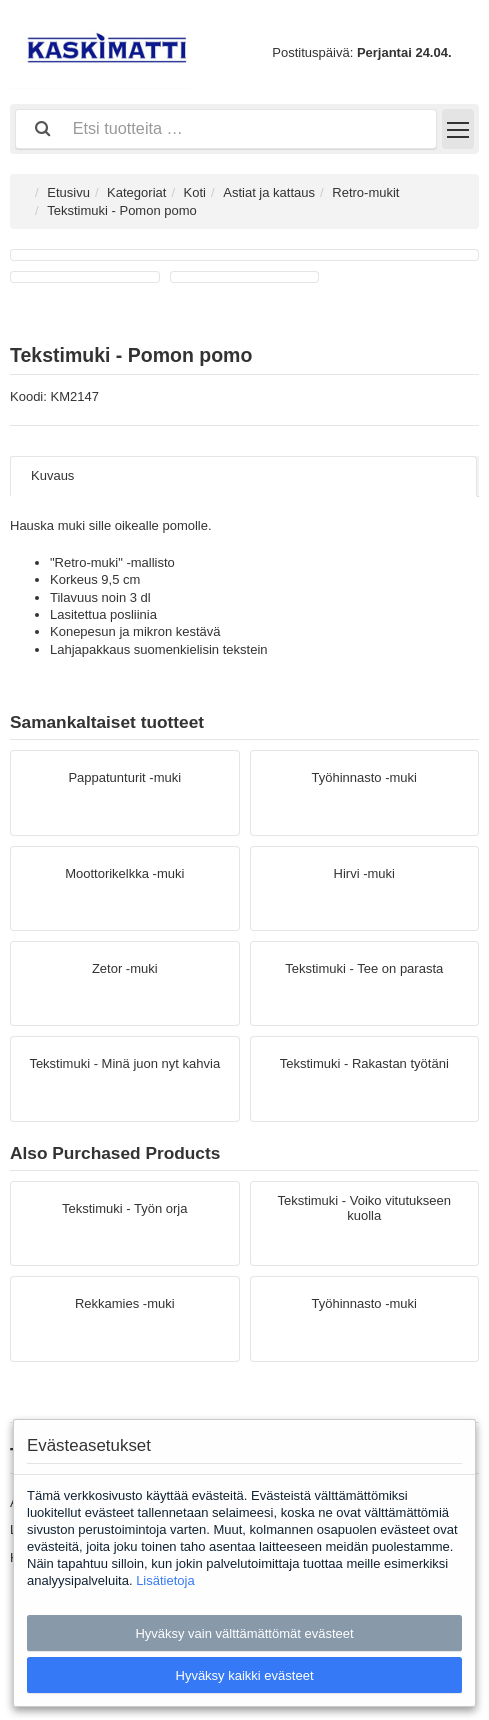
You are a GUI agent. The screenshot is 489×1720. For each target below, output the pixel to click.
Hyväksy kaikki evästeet (245, 1675)
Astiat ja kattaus (269, 192)
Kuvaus (52, 475)
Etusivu (68, 192)
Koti (195, 192)
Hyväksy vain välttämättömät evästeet (244, 1633)
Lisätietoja (165, 1580)
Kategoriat (136, 192)
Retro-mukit (365, 192)
